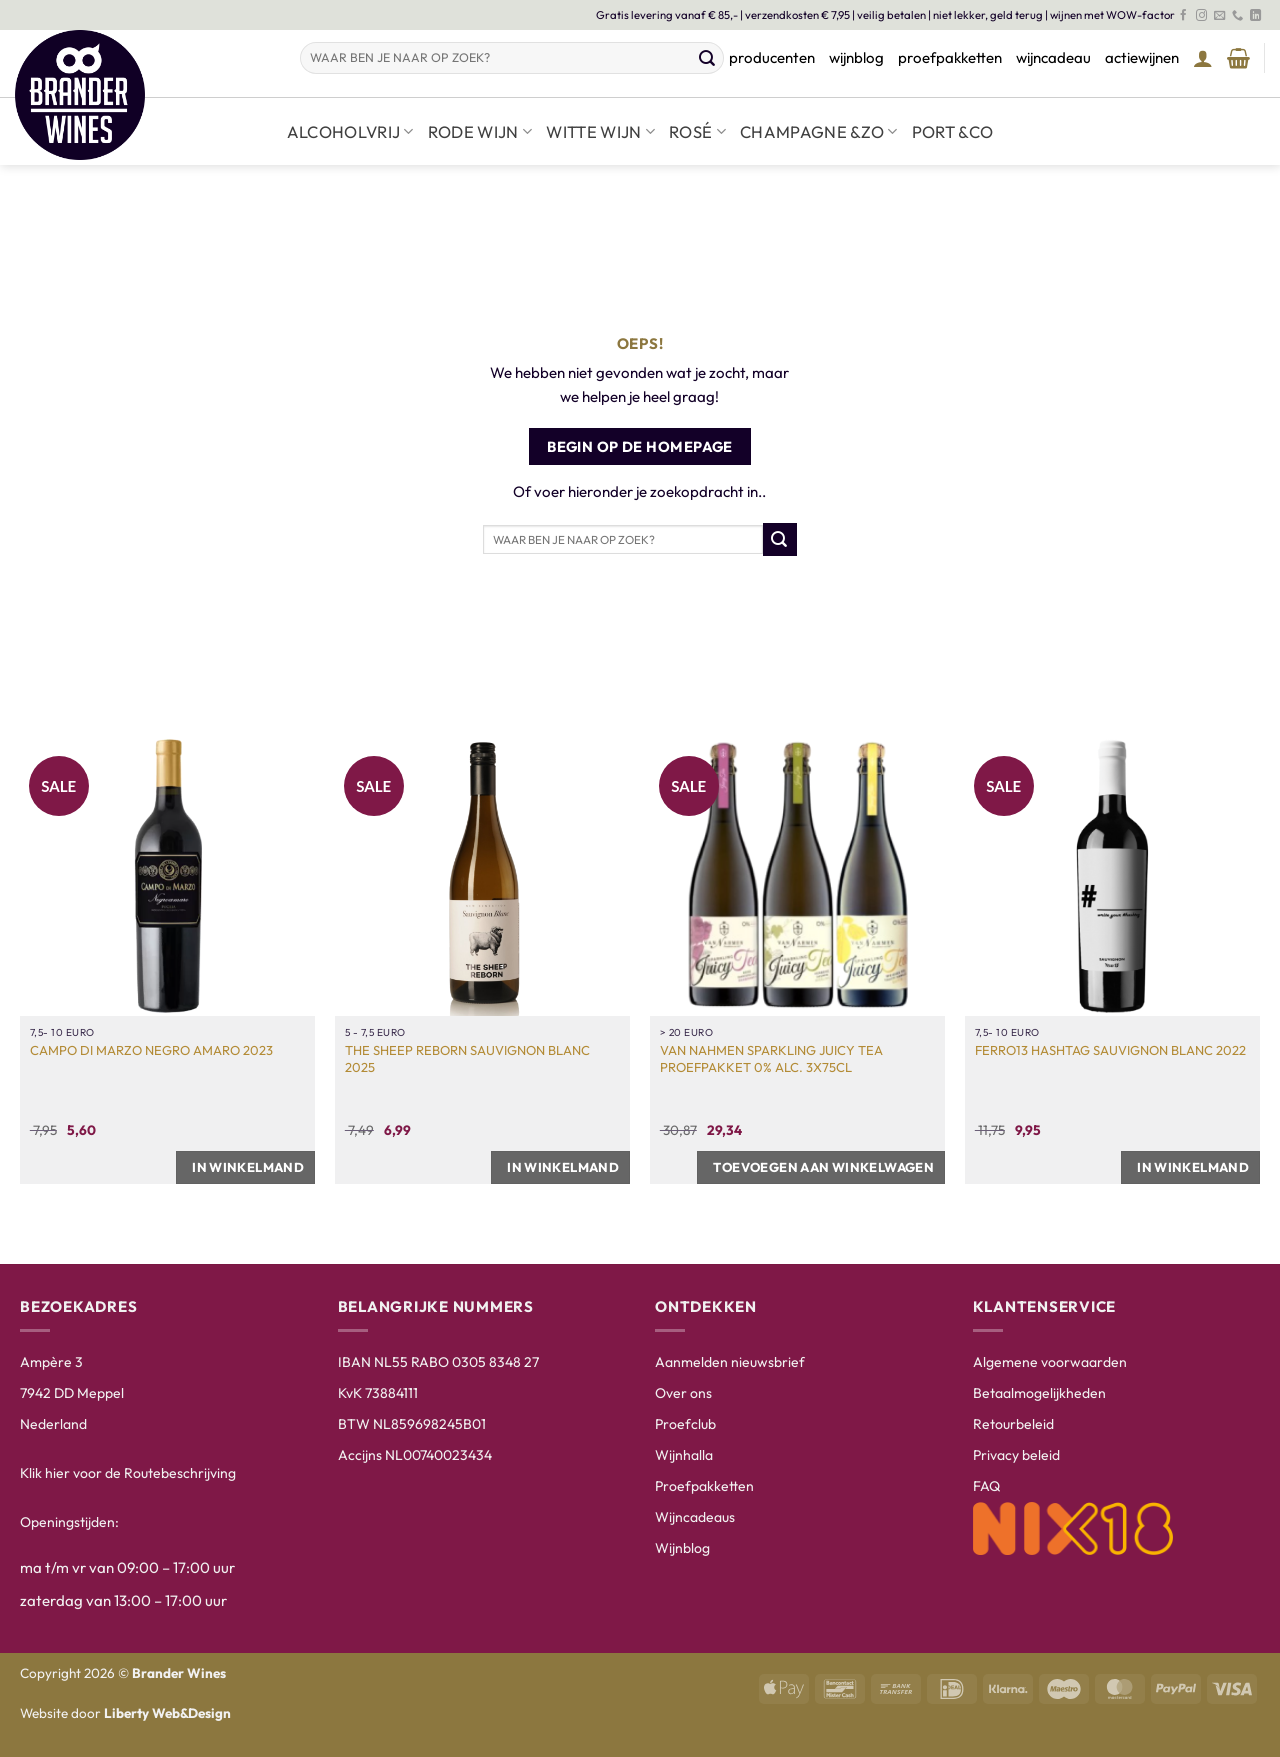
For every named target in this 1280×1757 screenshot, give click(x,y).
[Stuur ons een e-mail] (1219, 16)
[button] (1203, 58)
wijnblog (856, 57)
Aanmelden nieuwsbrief (730, 1362)
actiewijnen (1142, 57)
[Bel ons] (1237, 16)
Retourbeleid (1013, 1424)
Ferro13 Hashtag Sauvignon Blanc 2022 (1110, 1050)
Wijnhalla (684, 1455)
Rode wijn (480, 131)
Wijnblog (682, 1548)
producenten (772, 57)
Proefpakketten (704, 1486)
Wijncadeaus (695, 1517)
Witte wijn (600, 131)
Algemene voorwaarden (1050, 1362)
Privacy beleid (1016, 1455)
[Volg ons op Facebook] (1183, 16)
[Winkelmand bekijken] (1238, 58)
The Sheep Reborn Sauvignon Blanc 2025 (467, 1058)
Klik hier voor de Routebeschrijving (128, 1473)
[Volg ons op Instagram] (1201, 16)
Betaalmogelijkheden (1039, 1393)
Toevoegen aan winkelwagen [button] (823, 1167)
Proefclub (685, 1424)
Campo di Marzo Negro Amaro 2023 (151, 1050)
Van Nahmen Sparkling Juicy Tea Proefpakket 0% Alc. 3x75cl (771, 1058)
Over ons (683, 1393)
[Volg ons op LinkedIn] (1255, 16)
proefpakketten (950, 57)
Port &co (953, 131)
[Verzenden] (708, 58)
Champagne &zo (819, 131)
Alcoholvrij (350, 131)
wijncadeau (1053, 57)
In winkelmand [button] (248, 1167)
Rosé (697, 131)
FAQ (986, 1486)
